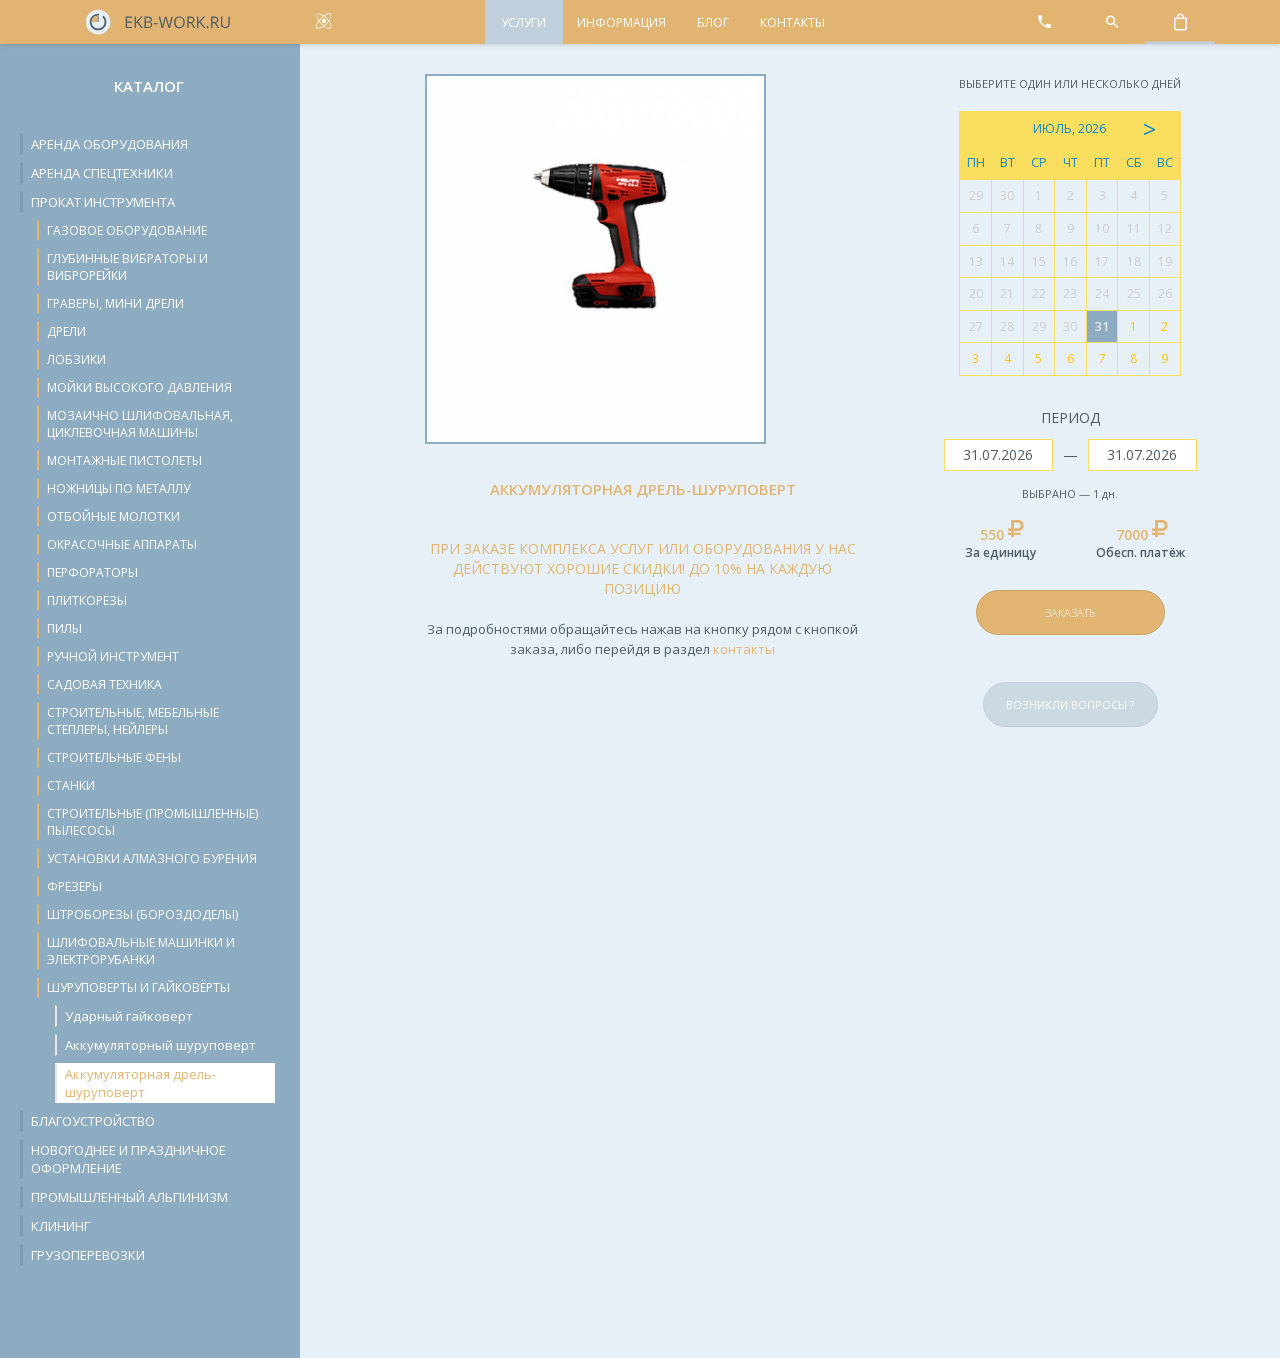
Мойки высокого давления (139, 387)
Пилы (64, 628)
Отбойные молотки (113, 516)
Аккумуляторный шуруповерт (160, 1045)
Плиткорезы (87, 600)
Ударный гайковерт (129, 1016)
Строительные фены (114, 757)
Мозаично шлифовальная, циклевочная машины (140, 424)
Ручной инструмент (113, 656)
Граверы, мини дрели (115, 303)
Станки (71, 785)
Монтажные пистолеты (124, 460)
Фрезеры (74, 886)
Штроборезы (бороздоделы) (142, 914)
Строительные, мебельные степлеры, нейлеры (133, 721)
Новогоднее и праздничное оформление (128, 1159)
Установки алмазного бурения (152, 858)
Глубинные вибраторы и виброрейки (127, 267)
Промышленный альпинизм (129, 1197)
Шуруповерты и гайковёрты (138, 987)
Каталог (149, 86)
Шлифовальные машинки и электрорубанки (141, 951)
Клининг (60, 1226)
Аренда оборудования (109, 144)
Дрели (66, 331)
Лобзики (76, 359)
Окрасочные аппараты (122, 544)
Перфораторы (92, 572)
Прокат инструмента (103, 202)
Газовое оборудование (127, 230)
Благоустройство (93, 1121)
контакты (744, 649)
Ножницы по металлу (118, 488)
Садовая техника (104, 684)
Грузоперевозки (88, 1255)
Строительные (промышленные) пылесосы (152, 822)
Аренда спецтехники (102, 173)
